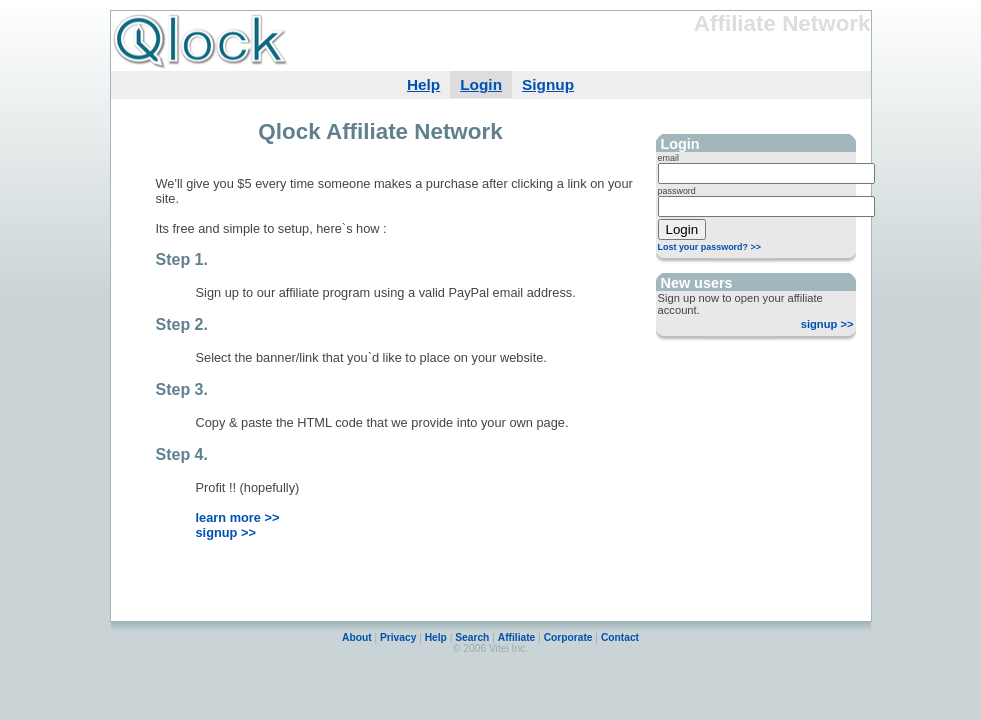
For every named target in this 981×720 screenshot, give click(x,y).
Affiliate (517, 637)
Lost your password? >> (709, 247)
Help (423, 84)
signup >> (827, 324)
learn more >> (238, 517)
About (357, 637)
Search (473, 637)
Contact (620, 637)
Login (481, 84)
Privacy (398, 637)
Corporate (568, 637)
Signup (548, 84)
